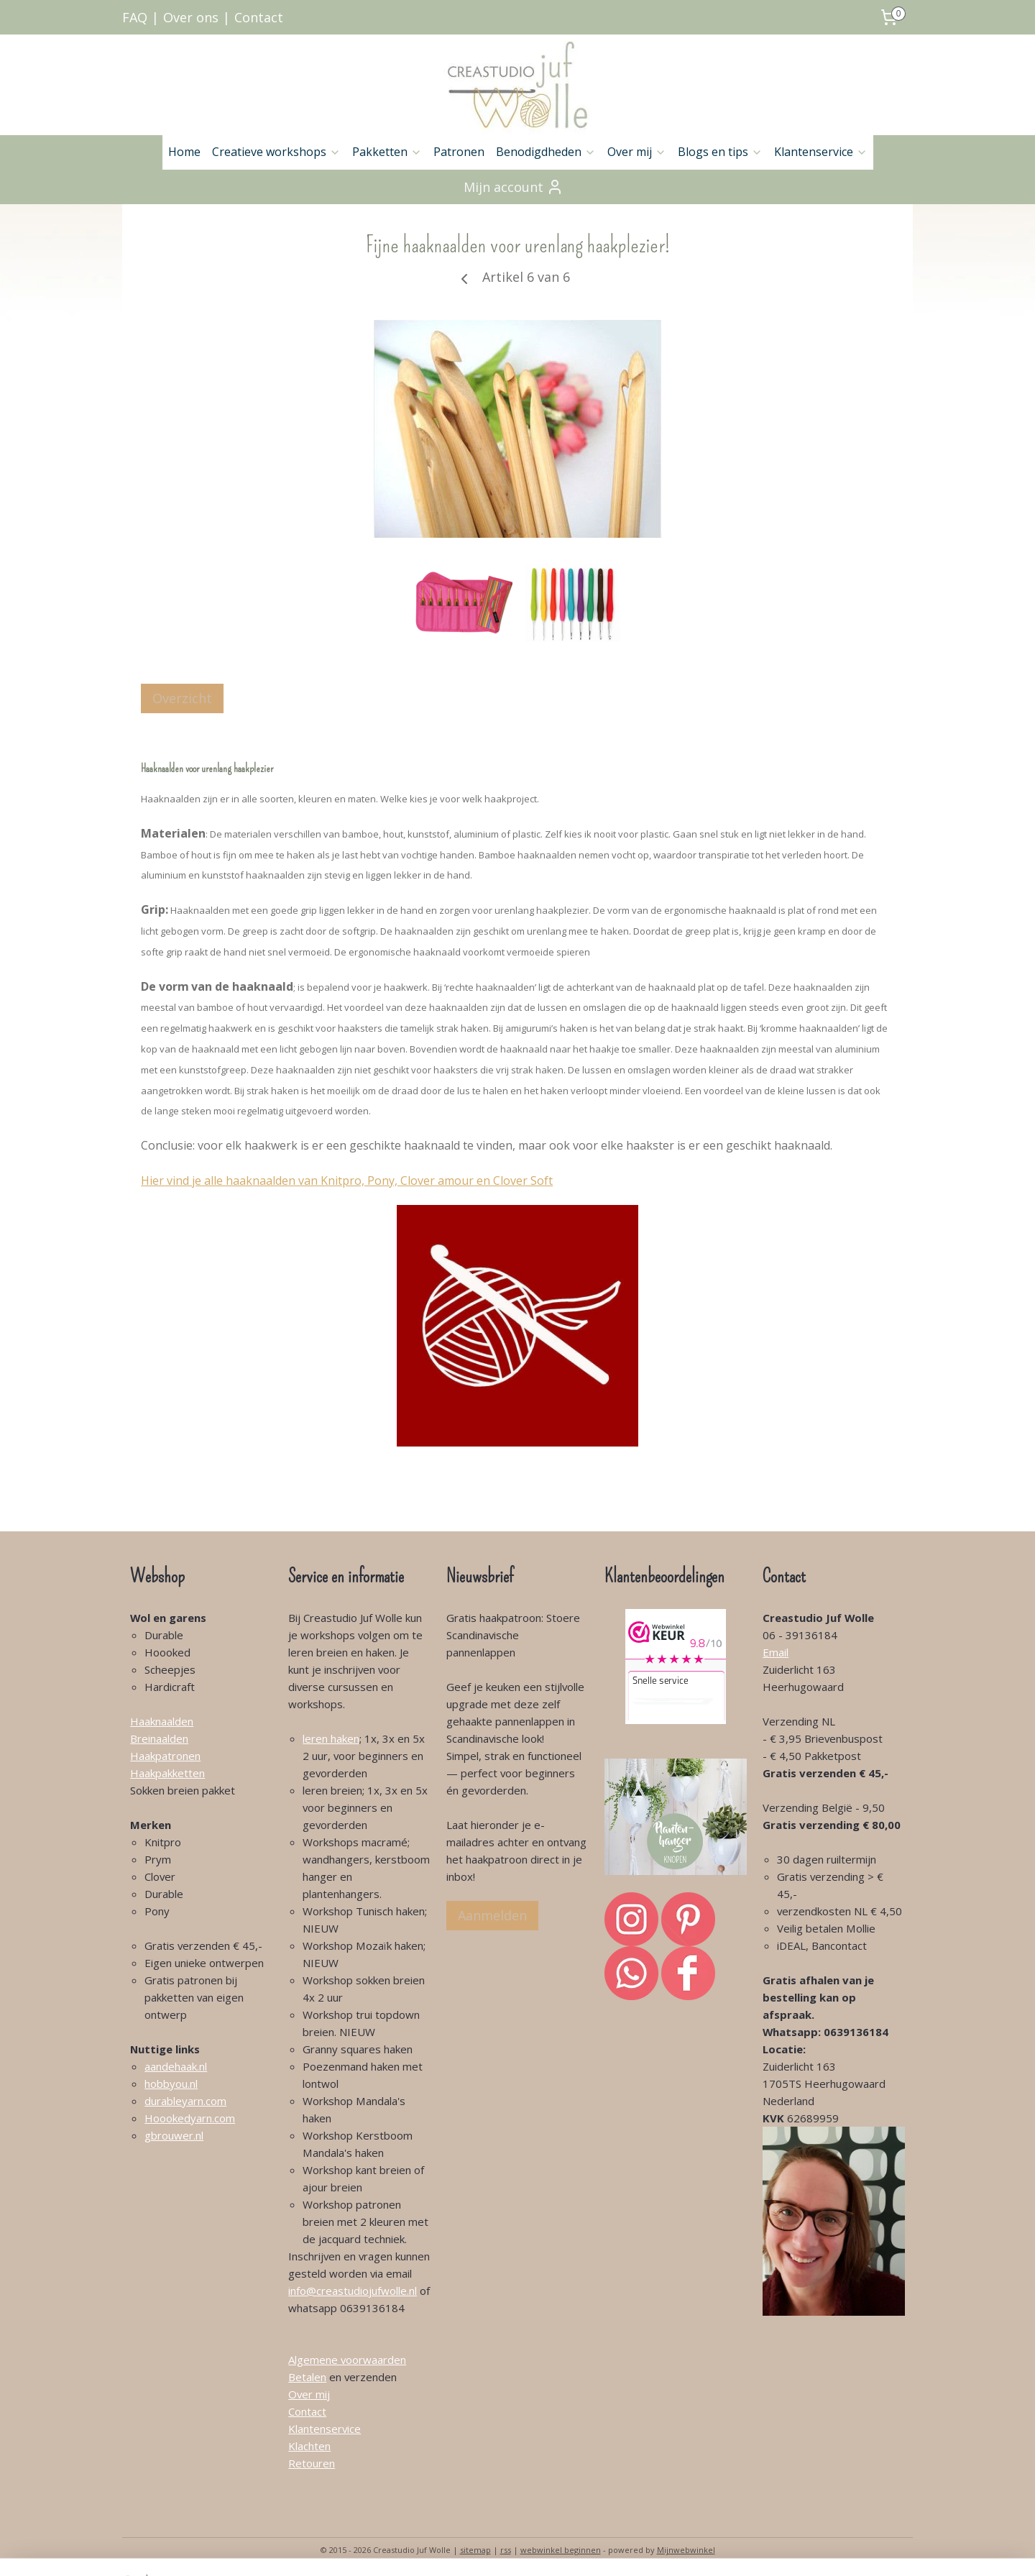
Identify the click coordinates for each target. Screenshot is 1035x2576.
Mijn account (514, 187)
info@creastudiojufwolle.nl (352, 2290)
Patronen (458, 152)
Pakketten (387, 152)
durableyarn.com (185, 2101)
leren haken (331, 1738)
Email (775, 1652)
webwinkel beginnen (560, 2549)
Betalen (307, 2377)
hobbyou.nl (171, 2083)
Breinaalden (159, 1738)
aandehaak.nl (175, 2066)
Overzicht (182, 698)
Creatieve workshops (276, 152)
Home (184, 152)
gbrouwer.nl (173, 2135)
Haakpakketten (167, 1773)
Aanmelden (492, 1915)
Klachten (309, 2446)
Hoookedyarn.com (189, 2118)
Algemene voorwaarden (347, 2359)
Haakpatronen (165, 1755)
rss (505, 2549)
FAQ (134, 17)
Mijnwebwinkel (686, 2549)
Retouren (311, 2463)
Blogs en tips (720, 152)
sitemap (475, 2549)
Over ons (190, 17)
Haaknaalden (161, 1721)
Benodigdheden (546, 152)
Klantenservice (821, 152)
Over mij (636, 152)
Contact (258, 17)
